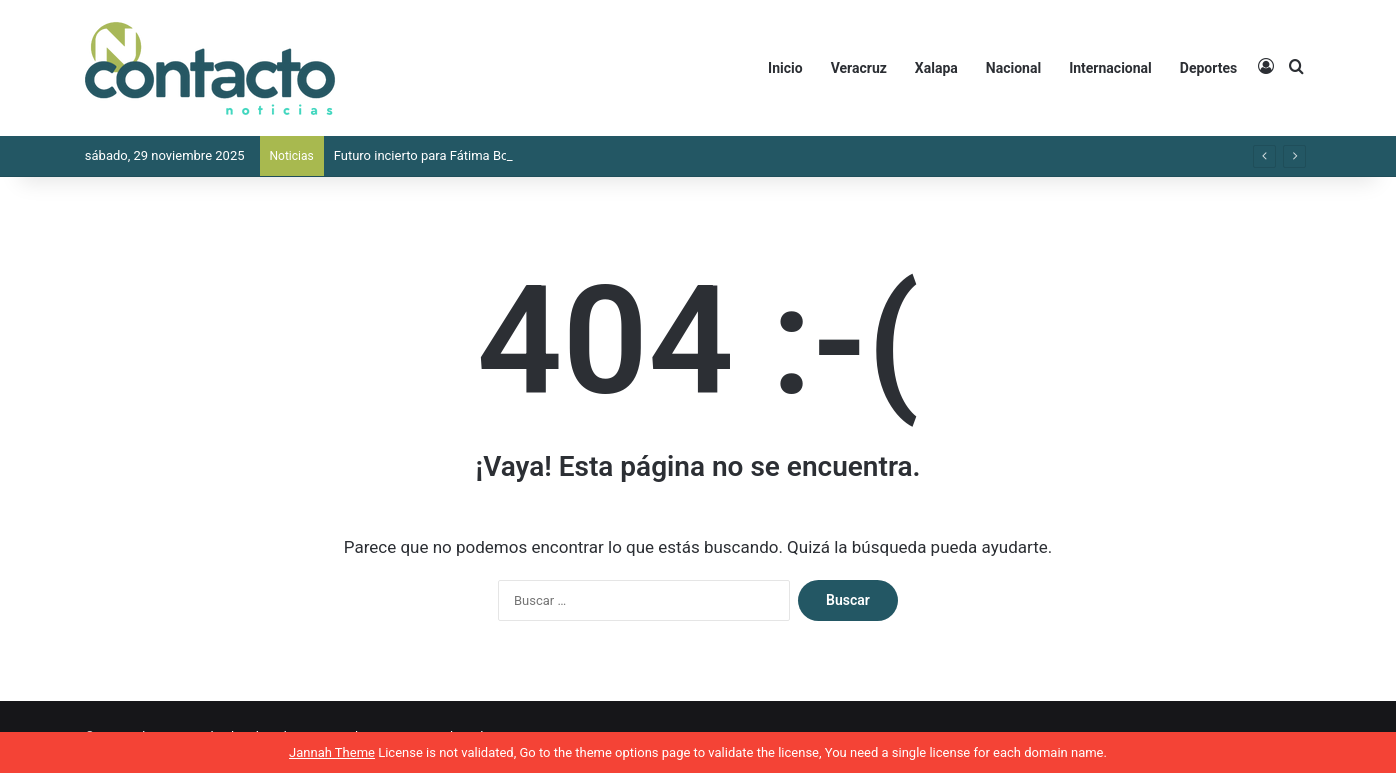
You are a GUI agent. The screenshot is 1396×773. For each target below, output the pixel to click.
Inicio (785, 68)
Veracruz (859, 68)
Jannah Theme (332, 752)
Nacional (1013, 68)
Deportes (1208, 68)
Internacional (1110, 68)
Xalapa (936, 68)
